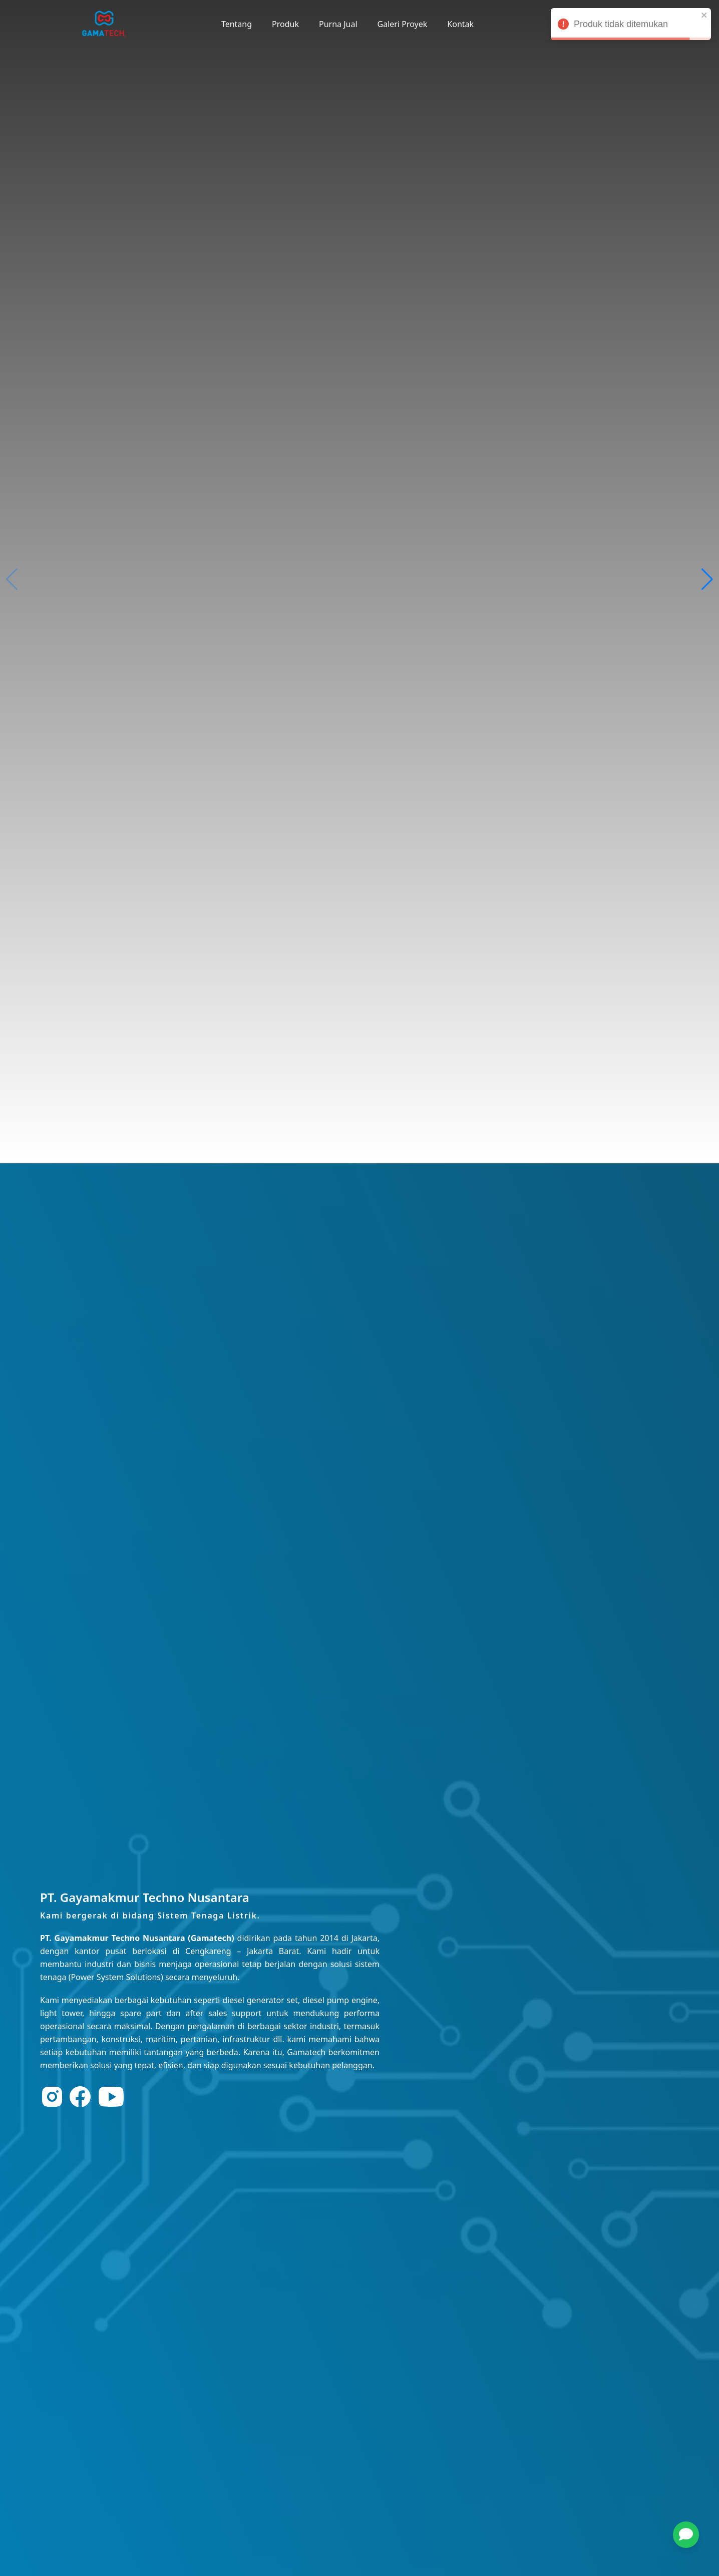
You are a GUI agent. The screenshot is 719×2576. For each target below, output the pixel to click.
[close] (704, 15)
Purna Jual (338, 24)
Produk (285, 24)
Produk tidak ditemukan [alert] (631, 25)
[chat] (686, 2534)
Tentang (236, 24)
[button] (691, 2534)
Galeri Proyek (403, 24)
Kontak (460, 24)
